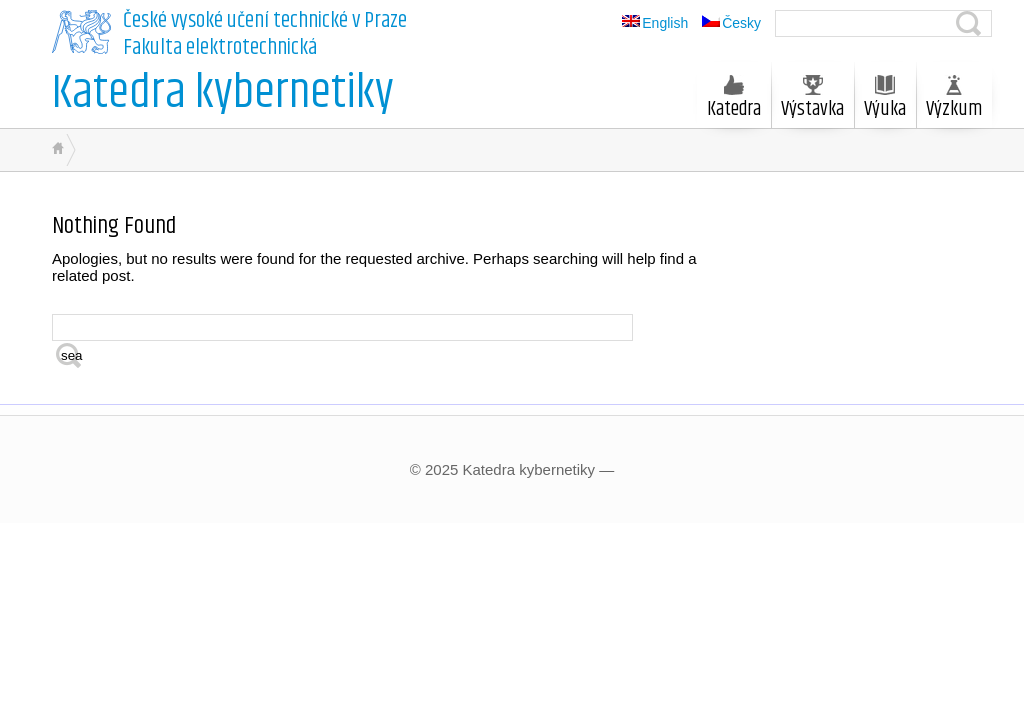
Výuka (885, 100)
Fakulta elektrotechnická (220, 48)
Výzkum (954, 100)
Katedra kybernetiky (223, 93)
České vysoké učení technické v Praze (265, 21)
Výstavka (812, 100)
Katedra (734, 100)
